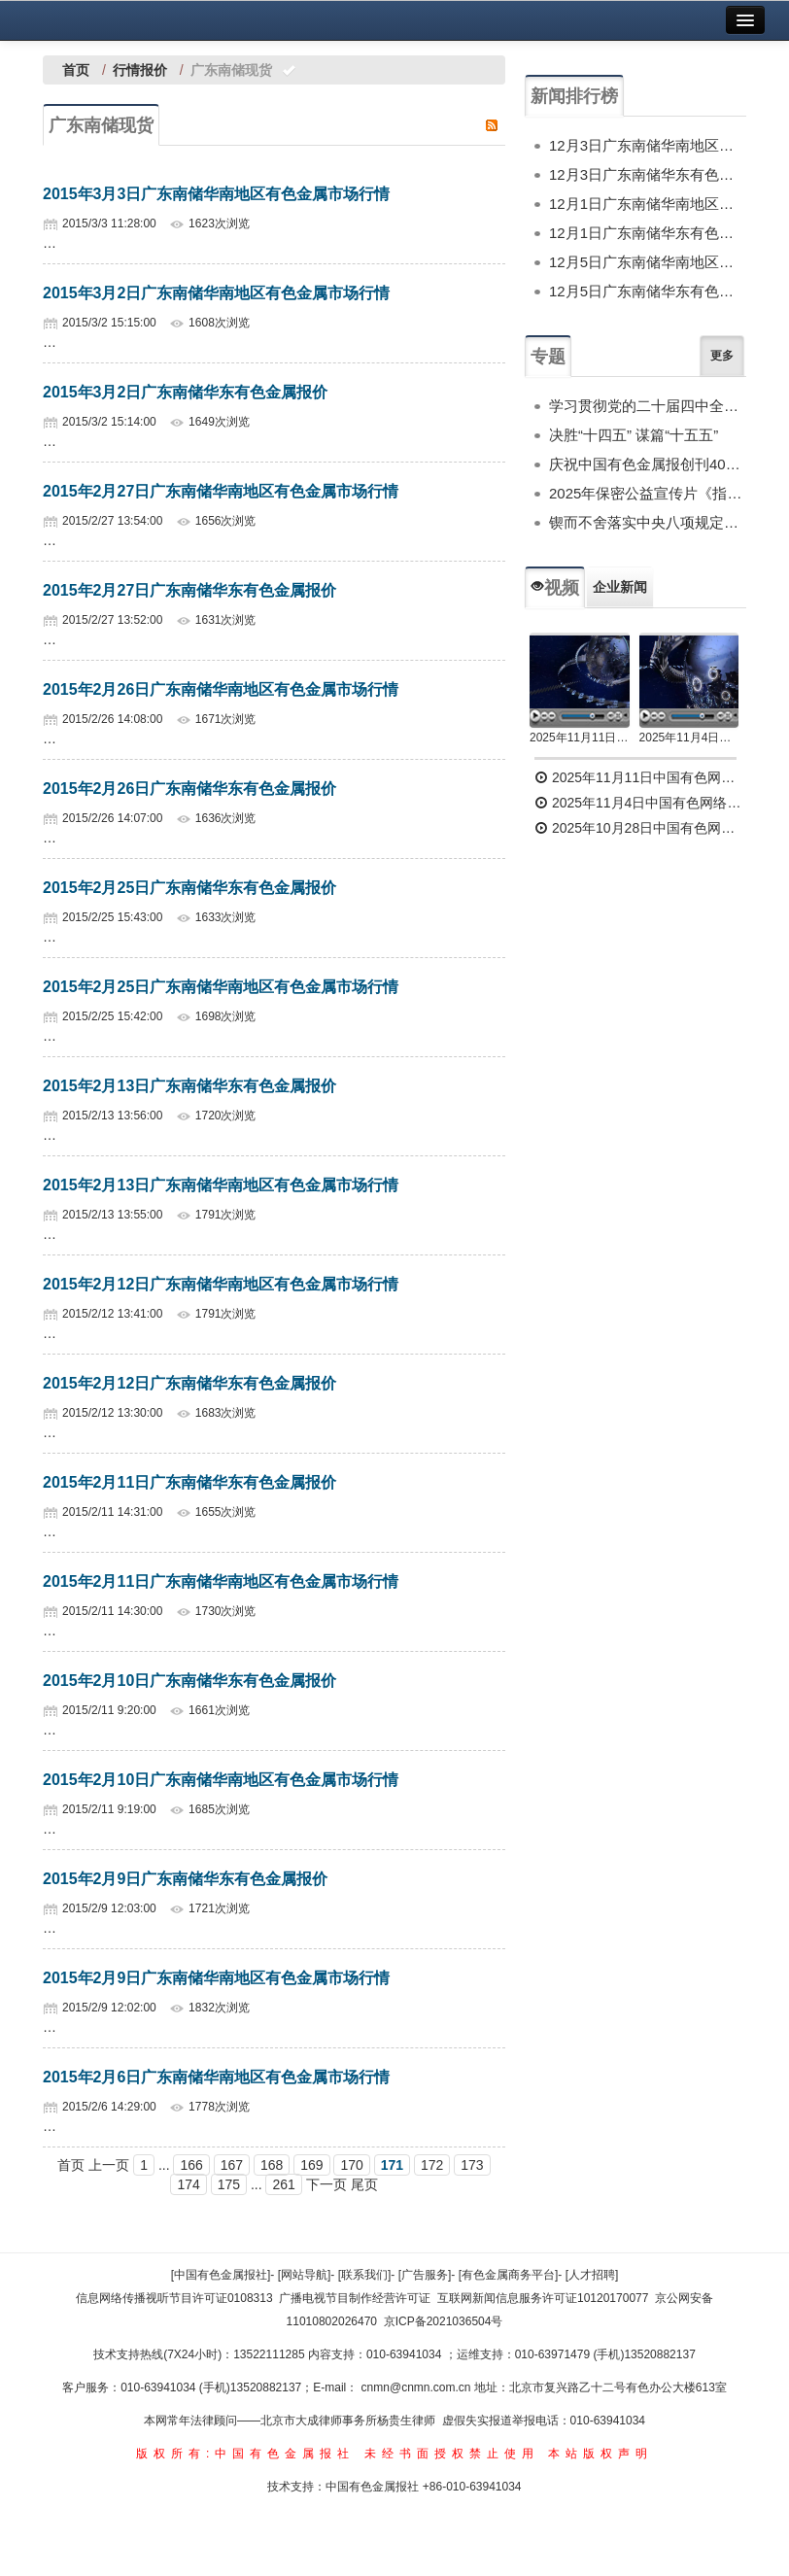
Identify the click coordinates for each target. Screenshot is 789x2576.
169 (311, 2165)
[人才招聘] (592, 2275)
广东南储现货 (101, 125)
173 (472, 2165)
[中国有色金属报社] (221, 2275)
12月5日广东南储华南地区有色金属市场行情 (647, 262)
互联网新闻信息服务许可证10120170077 (542, 2298)
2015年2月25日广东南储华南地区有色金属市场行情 (220, 987)
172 (432, 2165)
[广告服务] (425, 2275)
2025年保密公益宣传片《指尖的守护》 (647, 493)
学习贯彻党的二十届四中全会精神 (647, 405)
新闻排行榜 (574, 96)
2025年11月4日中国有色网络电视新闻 (689, 737)
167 (232, 2165)
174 (188, 2184)
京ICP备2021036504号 (443, 2321)
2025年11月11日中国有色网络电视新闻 (580, 737)
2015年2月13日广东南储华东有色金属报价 (189, 1086)
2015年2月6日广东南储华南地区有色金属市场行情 (216, 2077)
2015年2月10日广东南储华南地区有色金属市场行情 (220, 1779)
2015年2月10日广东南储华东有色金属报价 (189, 1680)
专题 (548, 356)
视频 (555, 588)
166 (191, 2165)
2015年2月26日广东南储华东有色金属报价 (189, 788)
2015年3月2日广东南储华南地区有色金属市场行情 (216, 293)
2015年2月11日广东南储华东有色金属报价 (189, 1482)
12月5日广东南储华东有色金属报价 (647, 291)
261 (283, 2184)
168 (271, 2165)
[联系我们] (365, 2275)
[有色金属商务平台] (509, 2275)
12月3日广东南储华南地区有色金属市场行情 (647, 145)
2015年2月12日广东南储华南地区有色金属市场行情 (220, 1284)
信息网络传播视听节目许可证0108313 (174, 2298)
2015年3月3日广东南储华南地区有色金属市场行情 (216, 194)
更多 (722, 355)
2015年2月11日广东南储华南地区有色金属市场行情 (220, 1581)
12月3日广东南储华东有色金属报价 (647, 174)
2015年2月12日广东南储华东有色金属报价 (189, 1383)
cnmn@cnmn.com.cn (417, 2387)
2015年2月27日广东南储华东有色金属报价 (189, 590)
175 (229, 2184)
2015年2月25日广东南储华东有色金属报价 (189, 887)
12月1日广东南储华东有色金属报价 (647, 232)
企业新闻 (620, 587)
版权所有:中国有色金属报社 (245, 2453)
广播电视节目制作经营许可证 (354, 2298)
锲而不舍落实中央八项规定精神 (647, 522)
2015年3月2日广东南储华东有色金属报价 (185, 392)
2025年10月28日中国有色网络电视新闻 (640, 828)
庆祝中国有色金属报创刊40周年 (647, 464)
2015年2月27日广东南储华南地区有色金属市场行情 (220, 491)
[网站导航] (304, 2275)
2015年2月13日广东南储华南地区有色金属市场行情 (220, 1185)
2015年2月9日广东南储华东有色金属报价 (185, 1879)
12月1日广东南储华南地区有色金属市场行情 (647, 203)
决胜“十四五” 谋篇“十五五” (633, 435)
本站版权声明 (600, 2453)
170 (351, 2165)
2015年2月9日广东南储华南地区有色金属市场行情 (216, 1978)
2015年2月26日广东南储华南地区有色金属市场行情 (220, 689)
